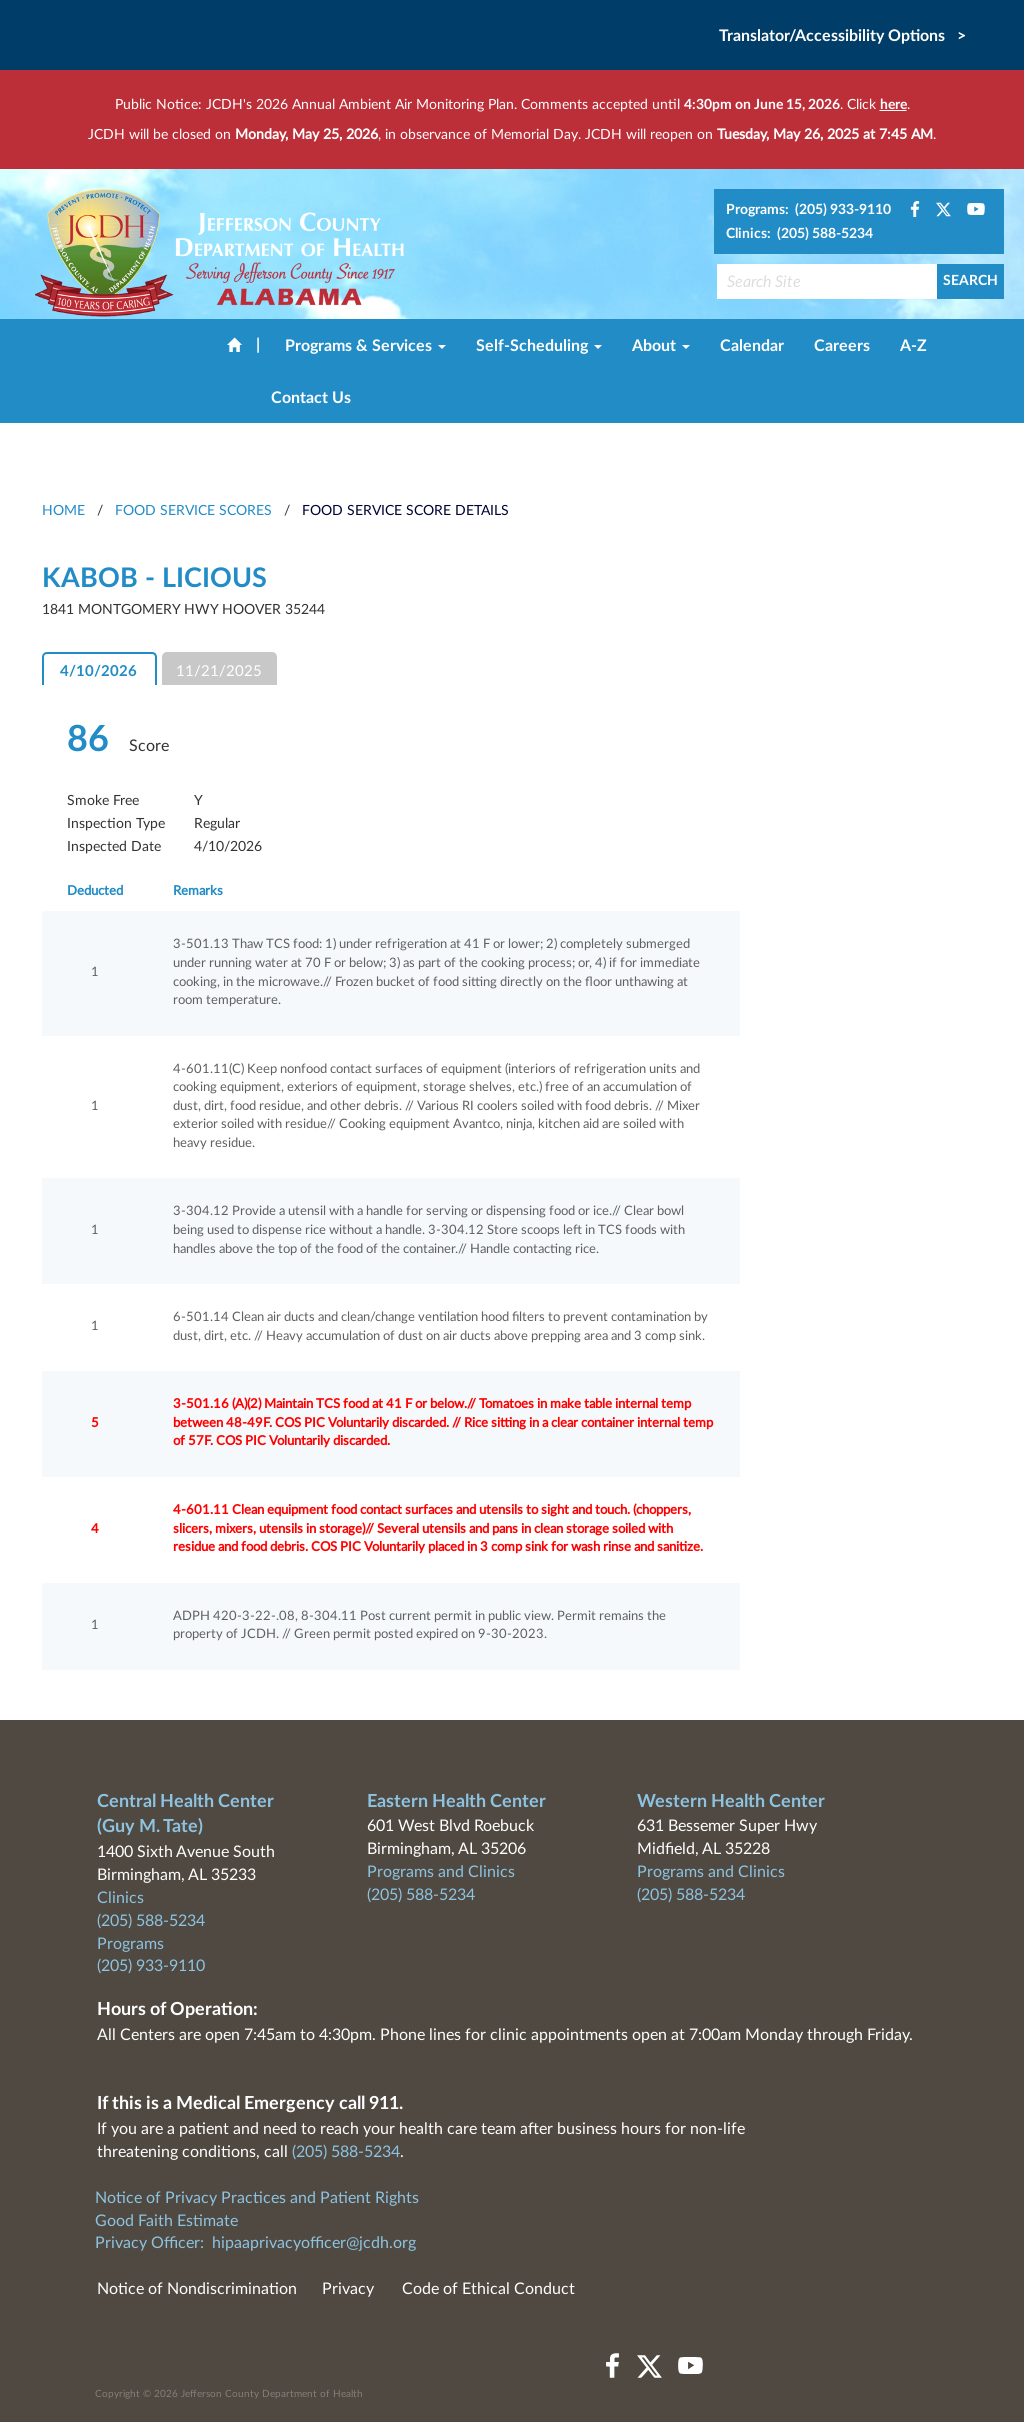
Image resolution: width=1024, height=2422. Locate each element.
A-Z (913, 346)
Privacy (348, 2289)
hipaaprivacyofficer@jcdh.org (314, 2243)
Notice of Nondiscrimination (197, 2289)
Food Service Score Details (405, 511)
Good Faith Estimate (166, 2221)
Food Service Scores (193, 511)
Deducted (95, 891)
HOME (63, 511)
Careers (842, 346)
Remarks (198, 891)
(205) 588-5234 (151, 1921)
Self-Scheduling (539, 346)
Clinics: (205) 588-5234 (799, 234)
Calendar (752, 346)
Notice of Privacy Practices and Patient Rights (257, 2198)
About (661, 346)
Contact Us (311, 398)
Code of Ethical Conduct (488, 2289)
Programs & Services (365, 346)
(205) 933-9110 (151, 1966)
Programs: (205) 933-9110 (808, 210)
